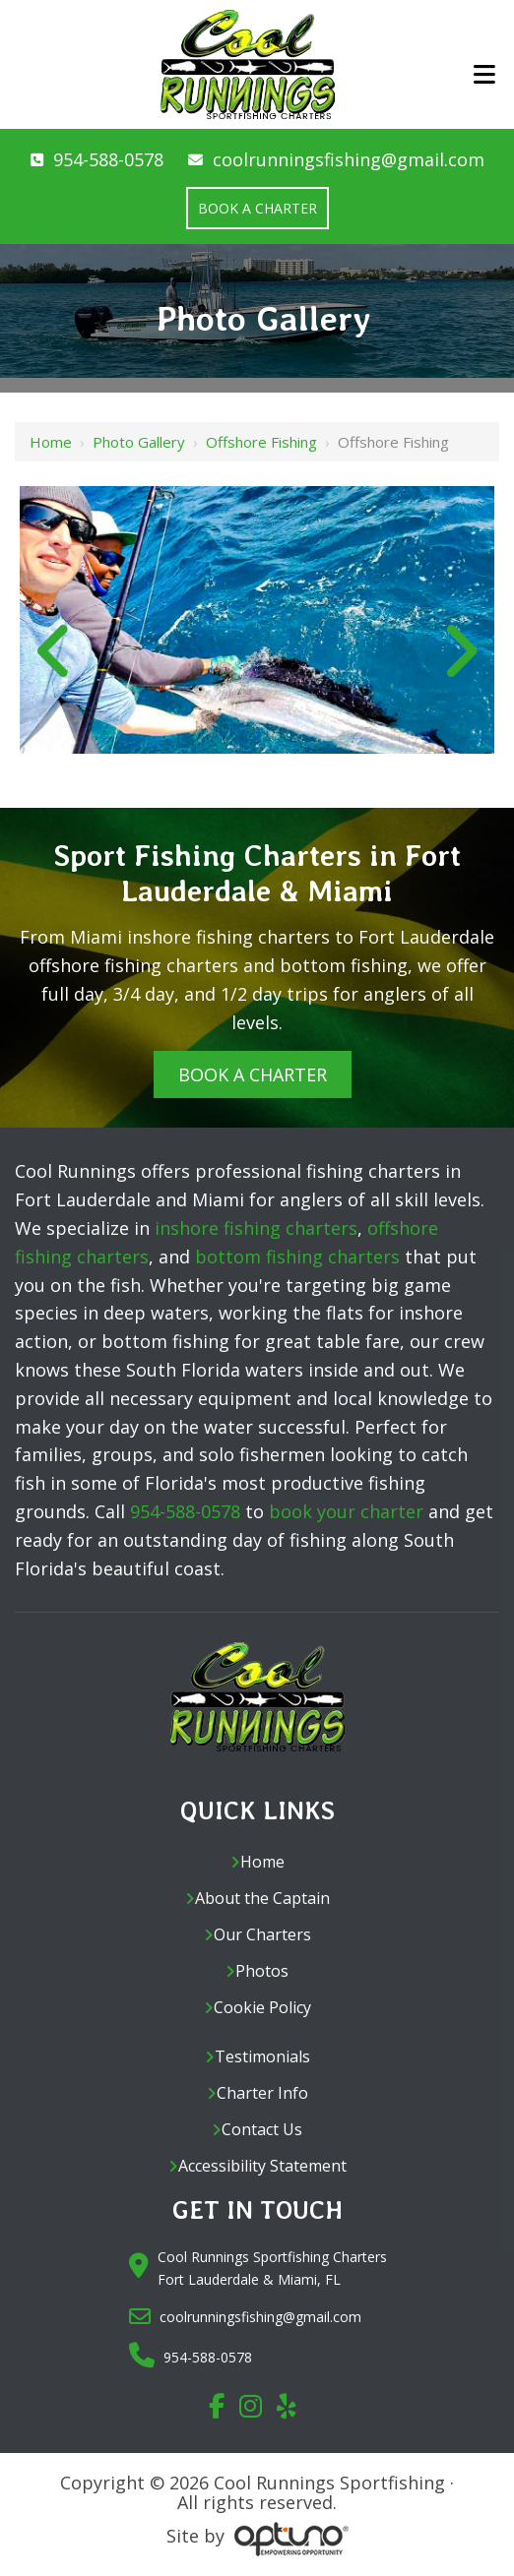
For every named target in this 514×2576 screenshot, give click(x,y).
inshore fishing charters (256, 1228)
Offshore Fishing (261, 442)
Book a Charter (257, 208)
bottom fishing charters (297, 1256)
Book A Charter (252, 1074)
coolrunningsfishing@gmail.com (348, 159)
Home (51, 442)
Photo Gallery (139, 442)
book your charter (346, 1511)
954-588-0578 (108, 159)
